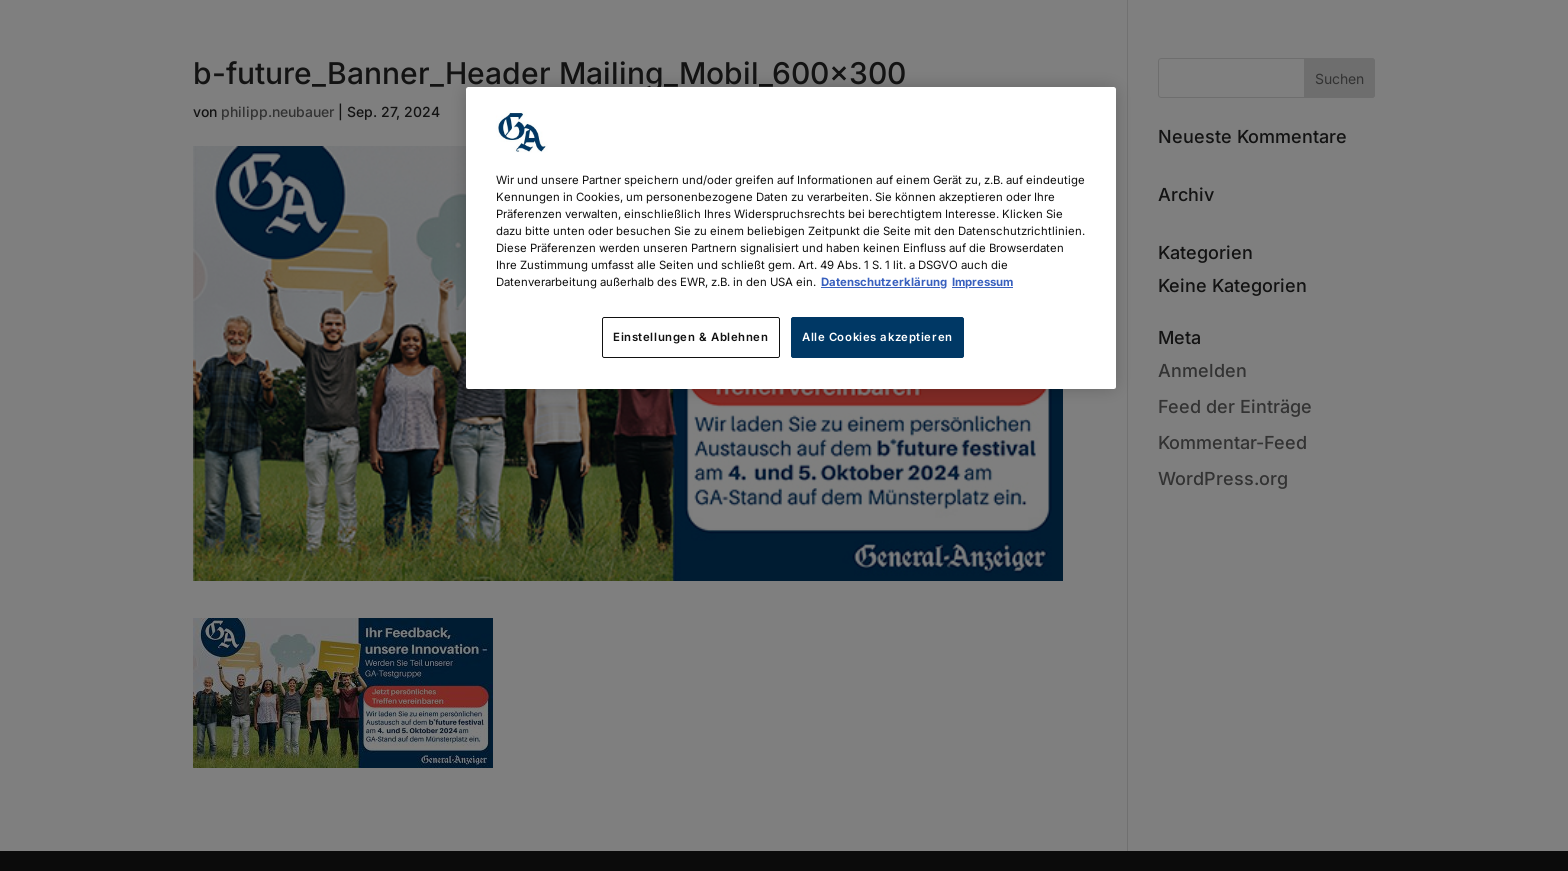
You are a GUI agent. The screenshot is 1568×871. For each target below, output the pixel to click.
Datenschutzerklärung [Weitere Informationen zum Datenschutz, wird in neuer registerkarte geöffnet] (884, 282)
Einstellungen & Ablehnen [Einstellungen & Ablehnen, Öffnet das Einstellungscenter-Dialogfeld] (691, 337)
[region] (791, 238)
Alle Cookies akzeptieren (877, 337)
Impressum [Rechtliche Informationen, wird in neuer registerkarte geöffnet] (982, 282)
